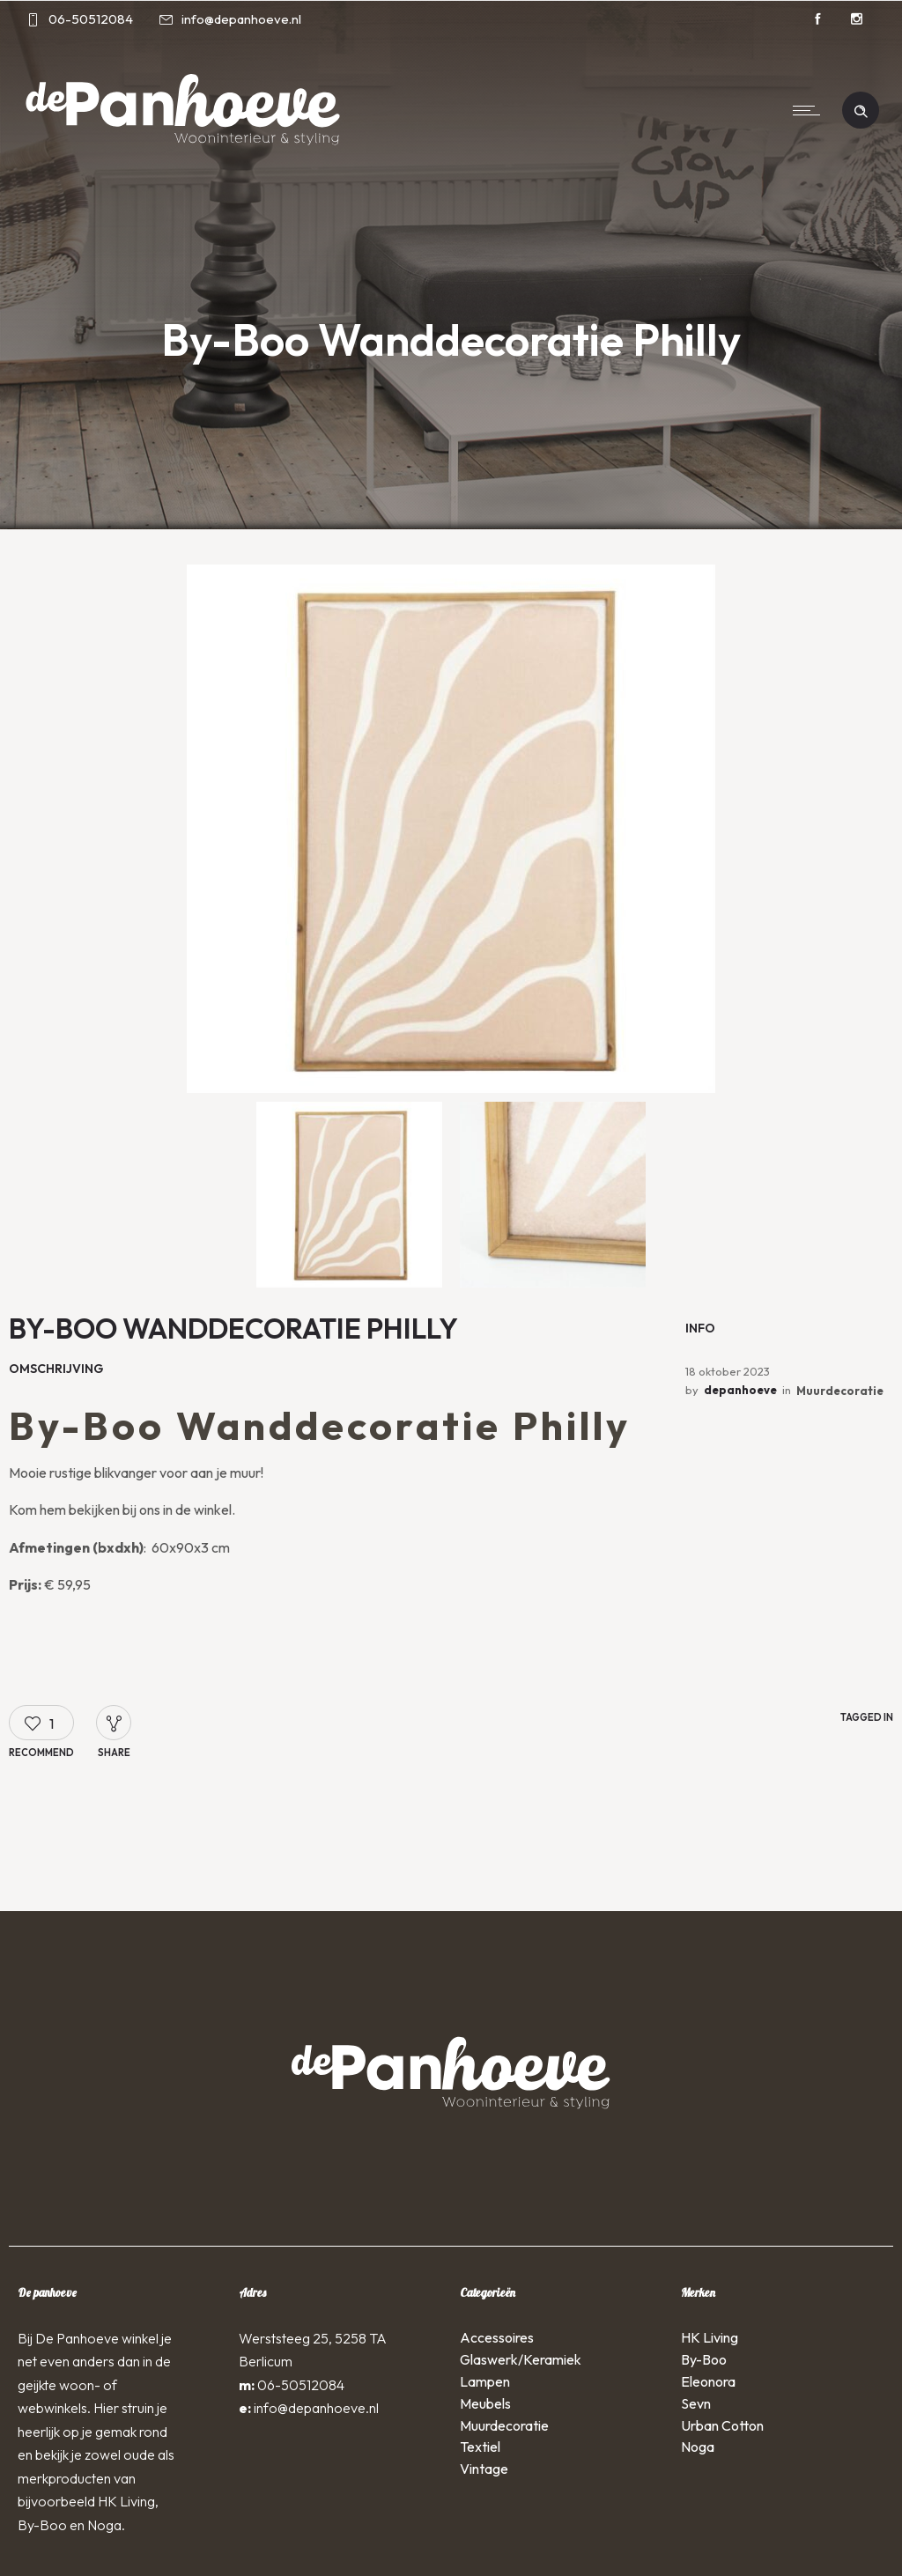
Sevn (696, 2403)
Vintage (484, 2468)
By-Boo (704, 2359)
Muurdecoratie (840, 1391)
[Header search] (860, 109)
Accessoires (497, 2337)
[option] (451, 829)
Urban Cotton (722, 2425)
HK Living (709, 2337)
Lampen (485, 2381)
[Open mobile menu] (810, 110)
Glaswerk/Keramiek (520, 2359)
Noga (697, 2446)
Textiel (480, 2446)
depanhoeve (740, 1390)
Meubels (485, 2403)
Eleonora (708, 2381)
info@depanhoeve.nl (316, 2408)
